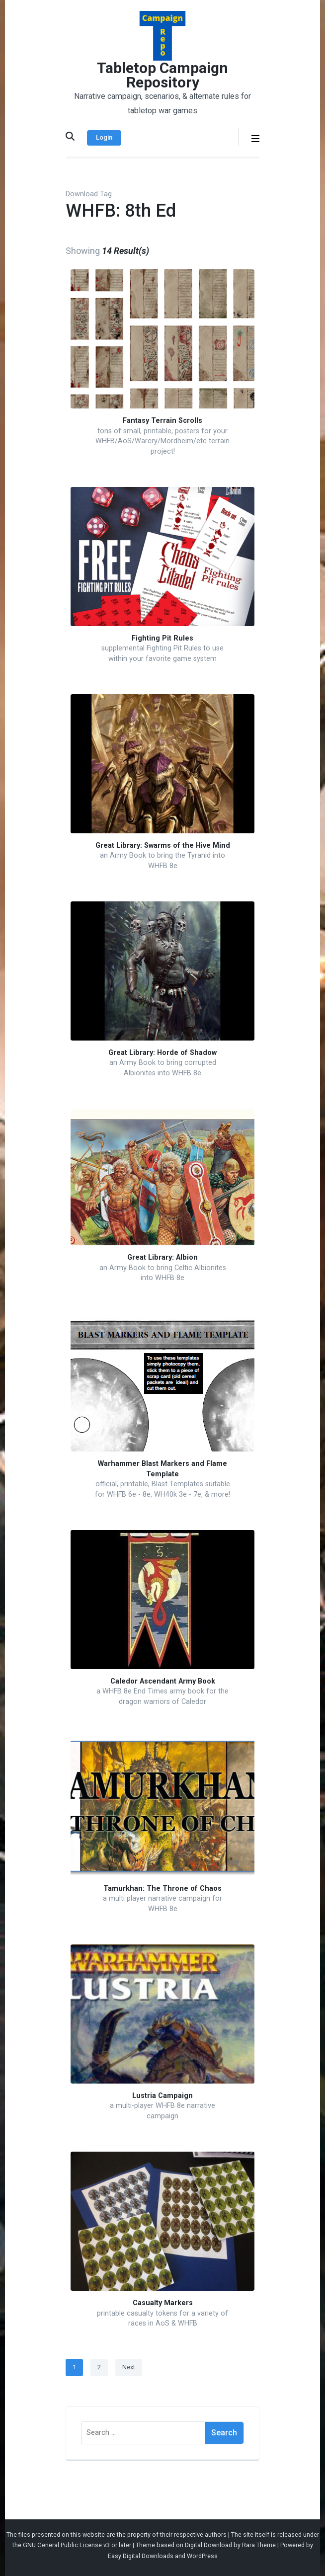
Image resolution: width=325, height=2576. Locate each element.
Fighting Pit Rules (162, 638)
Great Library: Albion (162, 1257)
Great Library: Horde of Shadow (162, 1052)
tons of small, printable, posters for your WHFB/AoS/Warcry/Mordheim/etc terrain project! (162, 441)
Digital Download (208, 2545)
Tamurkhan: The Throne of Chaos (162, 1888)
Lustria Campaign (162, 2096)
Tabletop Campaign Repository (162, 75)
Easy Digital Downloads (140, 2556)
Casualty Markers (163, 2303)
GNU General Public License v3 (66, 2545)
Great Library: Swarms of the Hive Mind (162, 845)
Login (104, 137)
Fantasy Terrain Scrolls (162, 420)
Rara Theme (259, 2545)
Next (128, 2367)
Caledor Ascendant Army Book (162, 1681)
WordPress (202, 2556)
